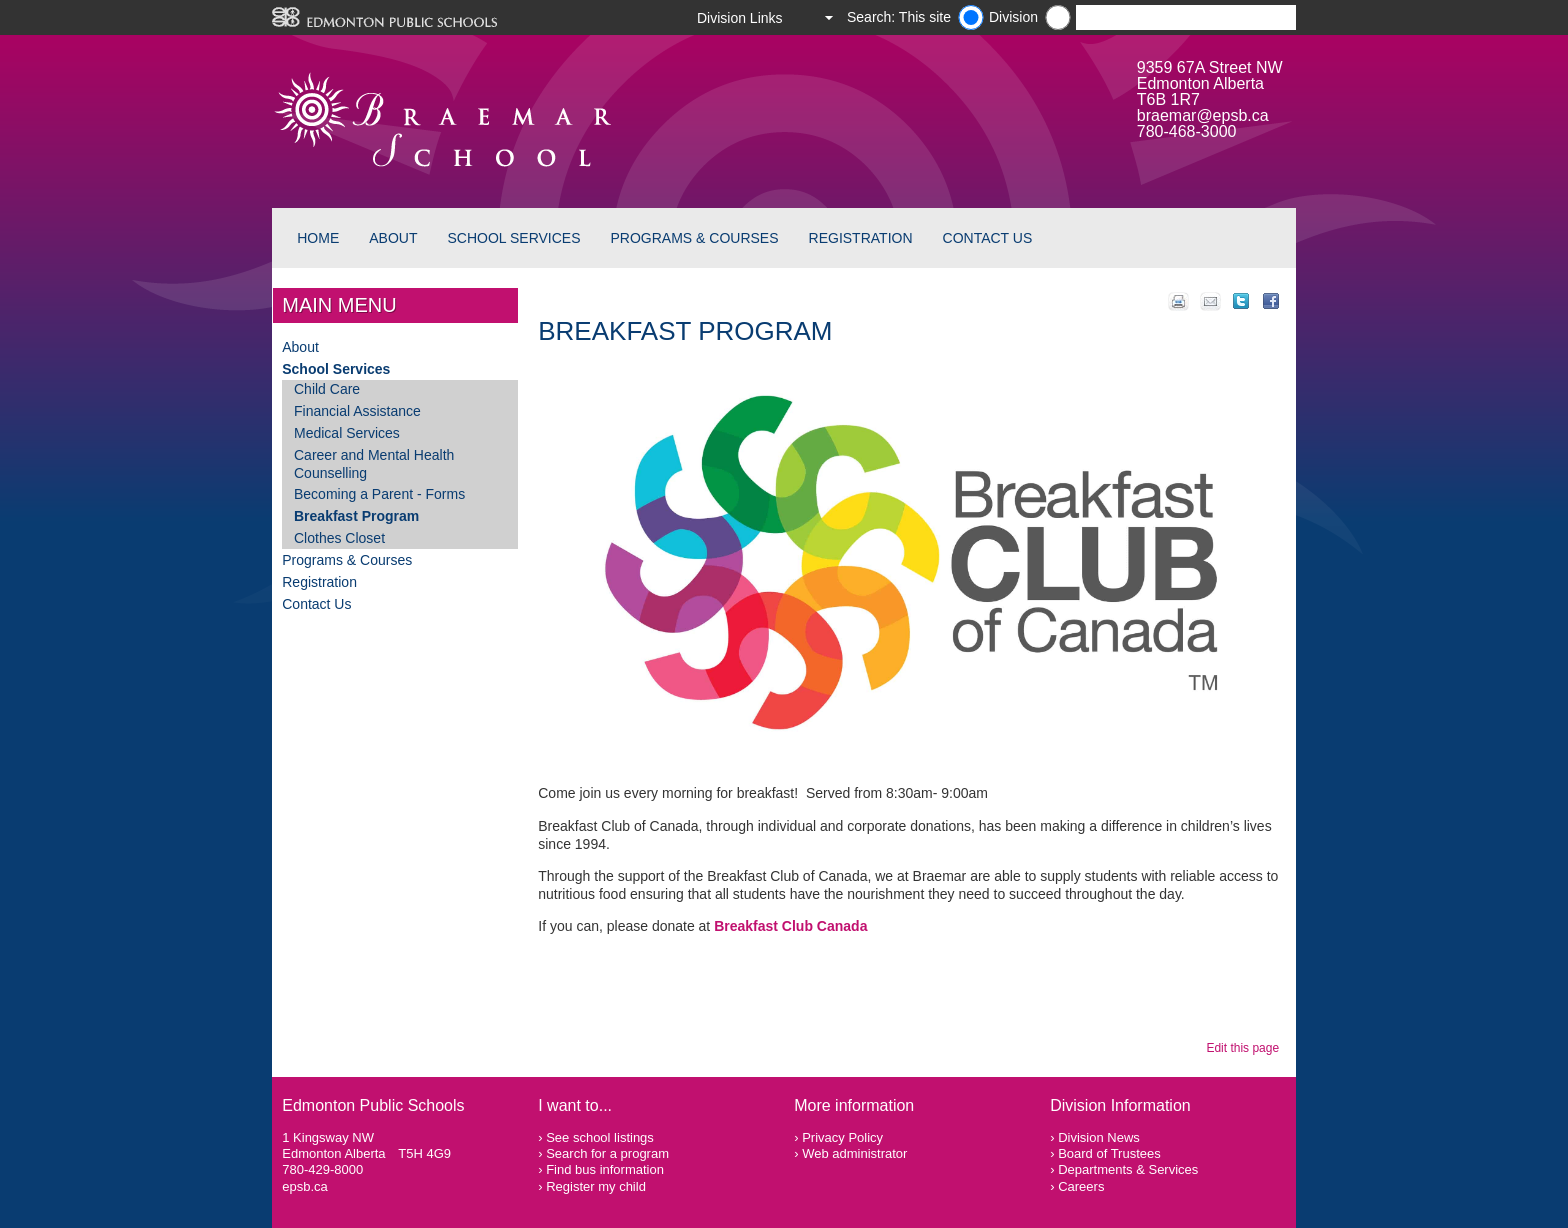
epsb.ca (305, 1186)
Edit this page (1245, 1048)
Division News (1099, 1137)
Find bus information (605, 1169)
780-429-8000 (322, 1169)
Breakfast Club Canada (790, 926)
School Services (513, 238)
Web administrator (854, 1153)
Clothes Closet (339, 538)
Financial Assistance (357, 411)
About (393, 238)
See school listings (600, 1137)
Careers (1081, 1186)
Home (318, 238)
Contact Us (988, 238)
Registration (861, 238)
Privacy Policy (842, 1137)
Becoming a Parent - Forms (379, 494)
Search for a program (607, 1153)
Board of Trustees (1109, 1153)
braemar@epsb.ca (1203, 115)
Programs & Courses (695, 238)
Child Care (327, 389)
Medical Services (347, 433)
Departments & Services (1128, 1169)
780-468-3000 (1187, 131)
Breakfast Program (356, 516)
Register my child (596, 1186)
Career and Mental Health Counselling (374, 464)
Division (1013, 17)
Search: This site (899, 17)
